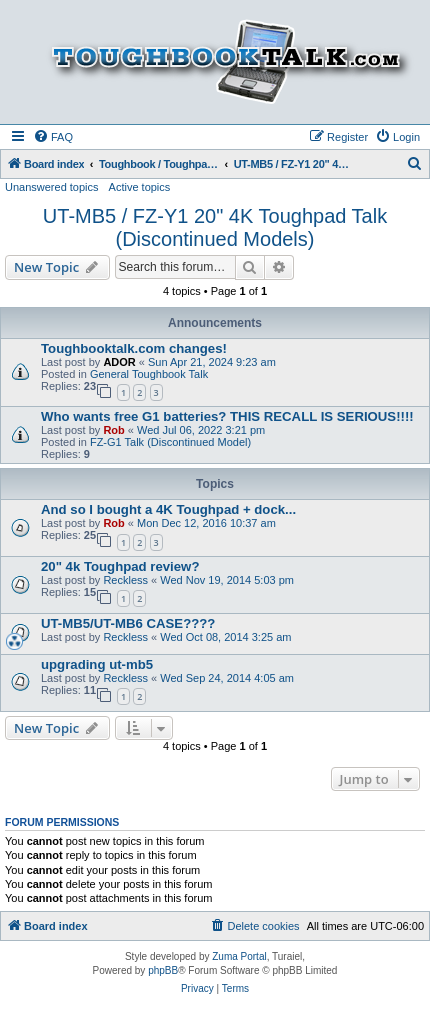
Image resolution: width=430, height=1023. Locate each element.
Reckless (125, 580)
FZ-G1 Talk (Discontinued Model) (170, 442)
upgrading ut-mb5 (97, 664)
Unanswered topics (52, 187)
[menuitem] (53, 137)
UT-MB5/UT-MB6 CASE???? (128, 623)
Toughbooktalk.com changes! (134, 348)
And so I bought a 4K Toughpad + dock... (168, 509)
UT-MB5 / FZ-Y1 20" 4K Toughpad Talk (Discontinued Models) (215, 227)
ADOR (119, 362)
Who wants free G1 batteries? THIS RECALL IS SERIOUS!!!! (227, 416)
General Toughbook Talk (149, 374)
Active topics (140, 187)
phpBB (163, 970)
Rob (113, 430)
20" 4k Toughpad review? (120, 566)
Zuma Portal (239, 956)
